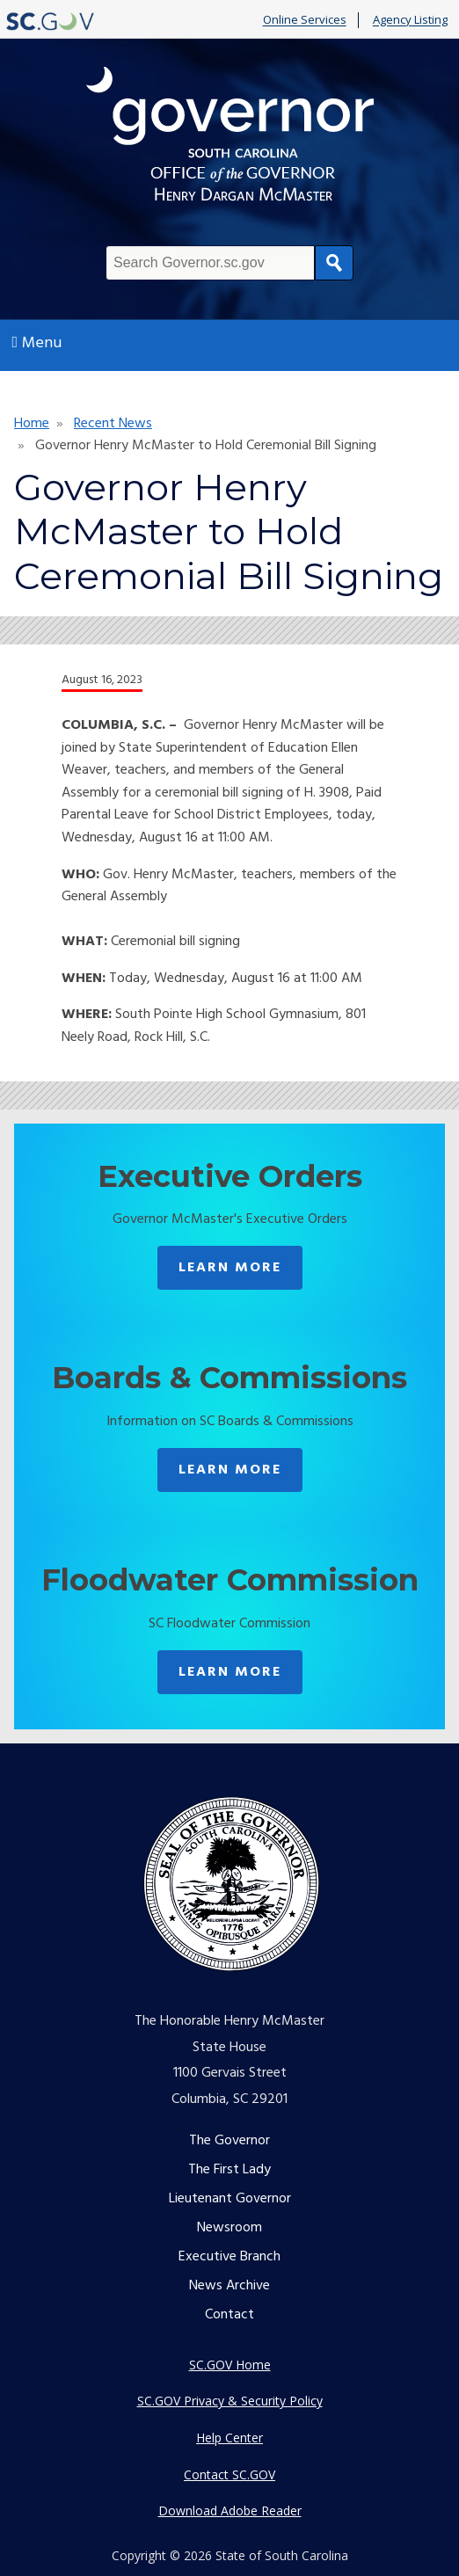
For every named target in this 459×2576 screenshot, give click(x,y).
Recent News (113, 423)
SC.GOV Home (230, 2364)
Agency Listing (410, 20)
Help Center (229, 2437)
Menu (37, 343)
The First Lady (229, 2169)
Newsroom (229, 2227)
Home (31, 423)
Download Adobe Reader (230, 2510)
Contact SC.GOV (229, 2474)
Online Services (304, 20)
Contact (229, 2314)
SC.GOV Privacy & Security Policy (230, 2400)
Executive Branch (229, 2256)
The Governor (229, 2140)
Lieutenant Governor (230, 2198)
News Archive (229, 2285)
